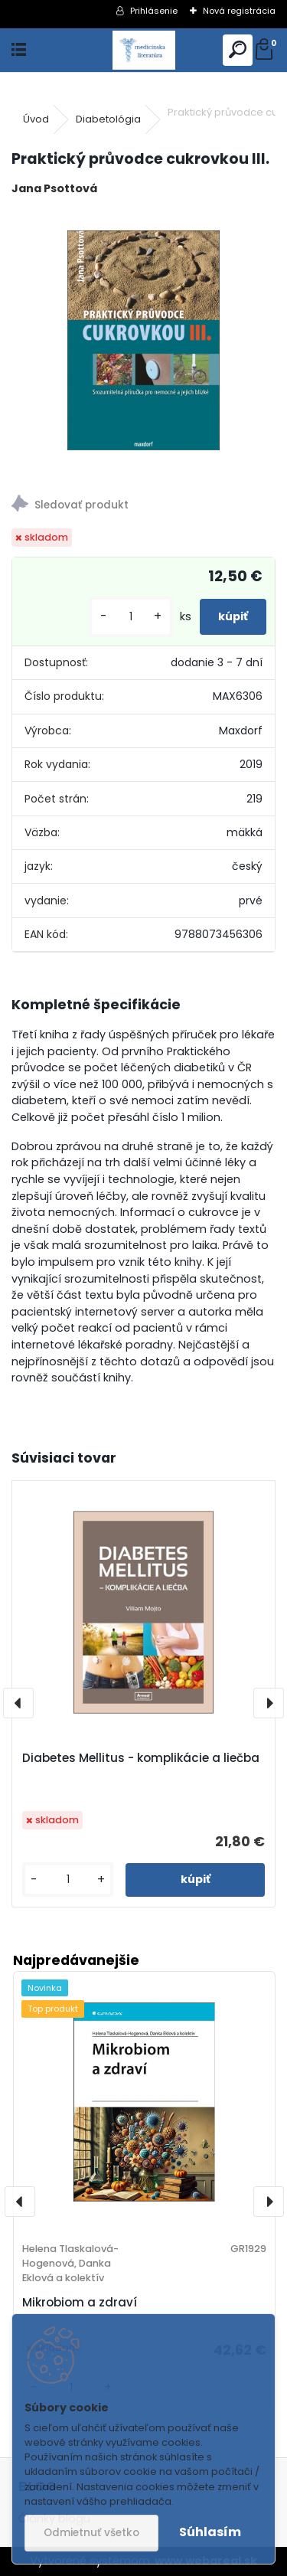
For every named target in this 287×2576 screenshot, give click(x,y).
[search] (237, 50)
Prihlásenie (154, 11)
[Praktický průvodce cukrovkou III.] (143, 340)
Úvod (36, 119)
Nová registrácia (239, 11)
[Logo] (143, 50)
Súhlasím (210, 2532)
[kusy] (131, 616)
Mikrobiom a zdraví (79, 2302)
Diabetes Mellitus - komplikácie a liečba (140, 1758)
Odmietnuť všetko (91, 2532)
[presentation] (18, 1703)
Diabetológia (108, 119)
